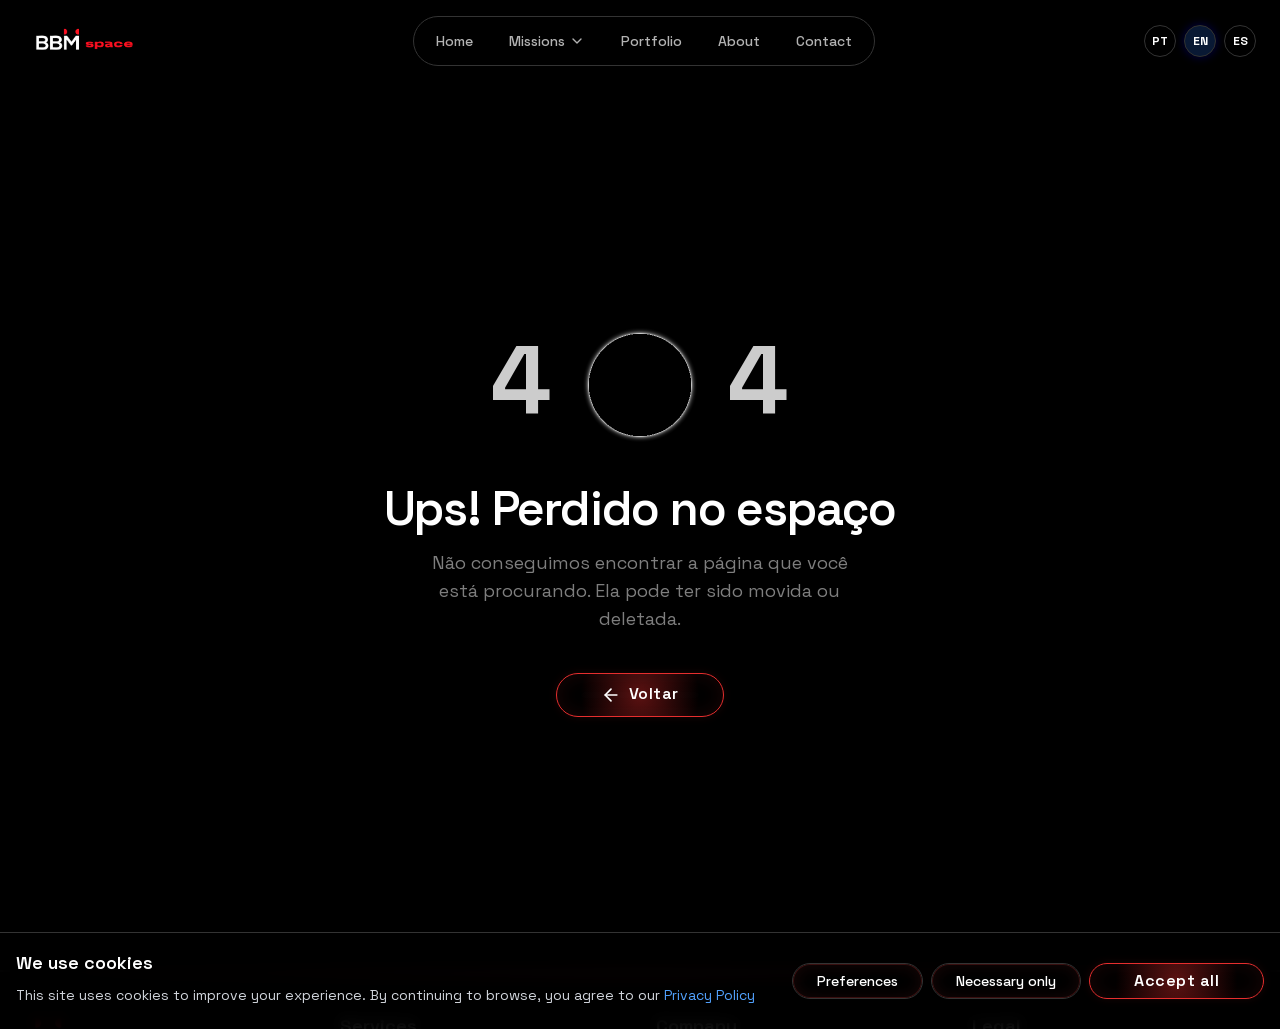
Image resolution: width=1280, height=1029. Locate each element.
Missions (547, 41)
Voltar (640, 693)
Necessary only (1006, 981)
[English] (1200, 41)
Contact (824, 41)
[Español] (1240, 41)
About (739, 41)
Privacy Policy (709, 995)
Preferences (857, 981)
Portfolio (651, 41)
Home (454, 41)
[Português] (1160, 41)
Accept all (1176, 980)
